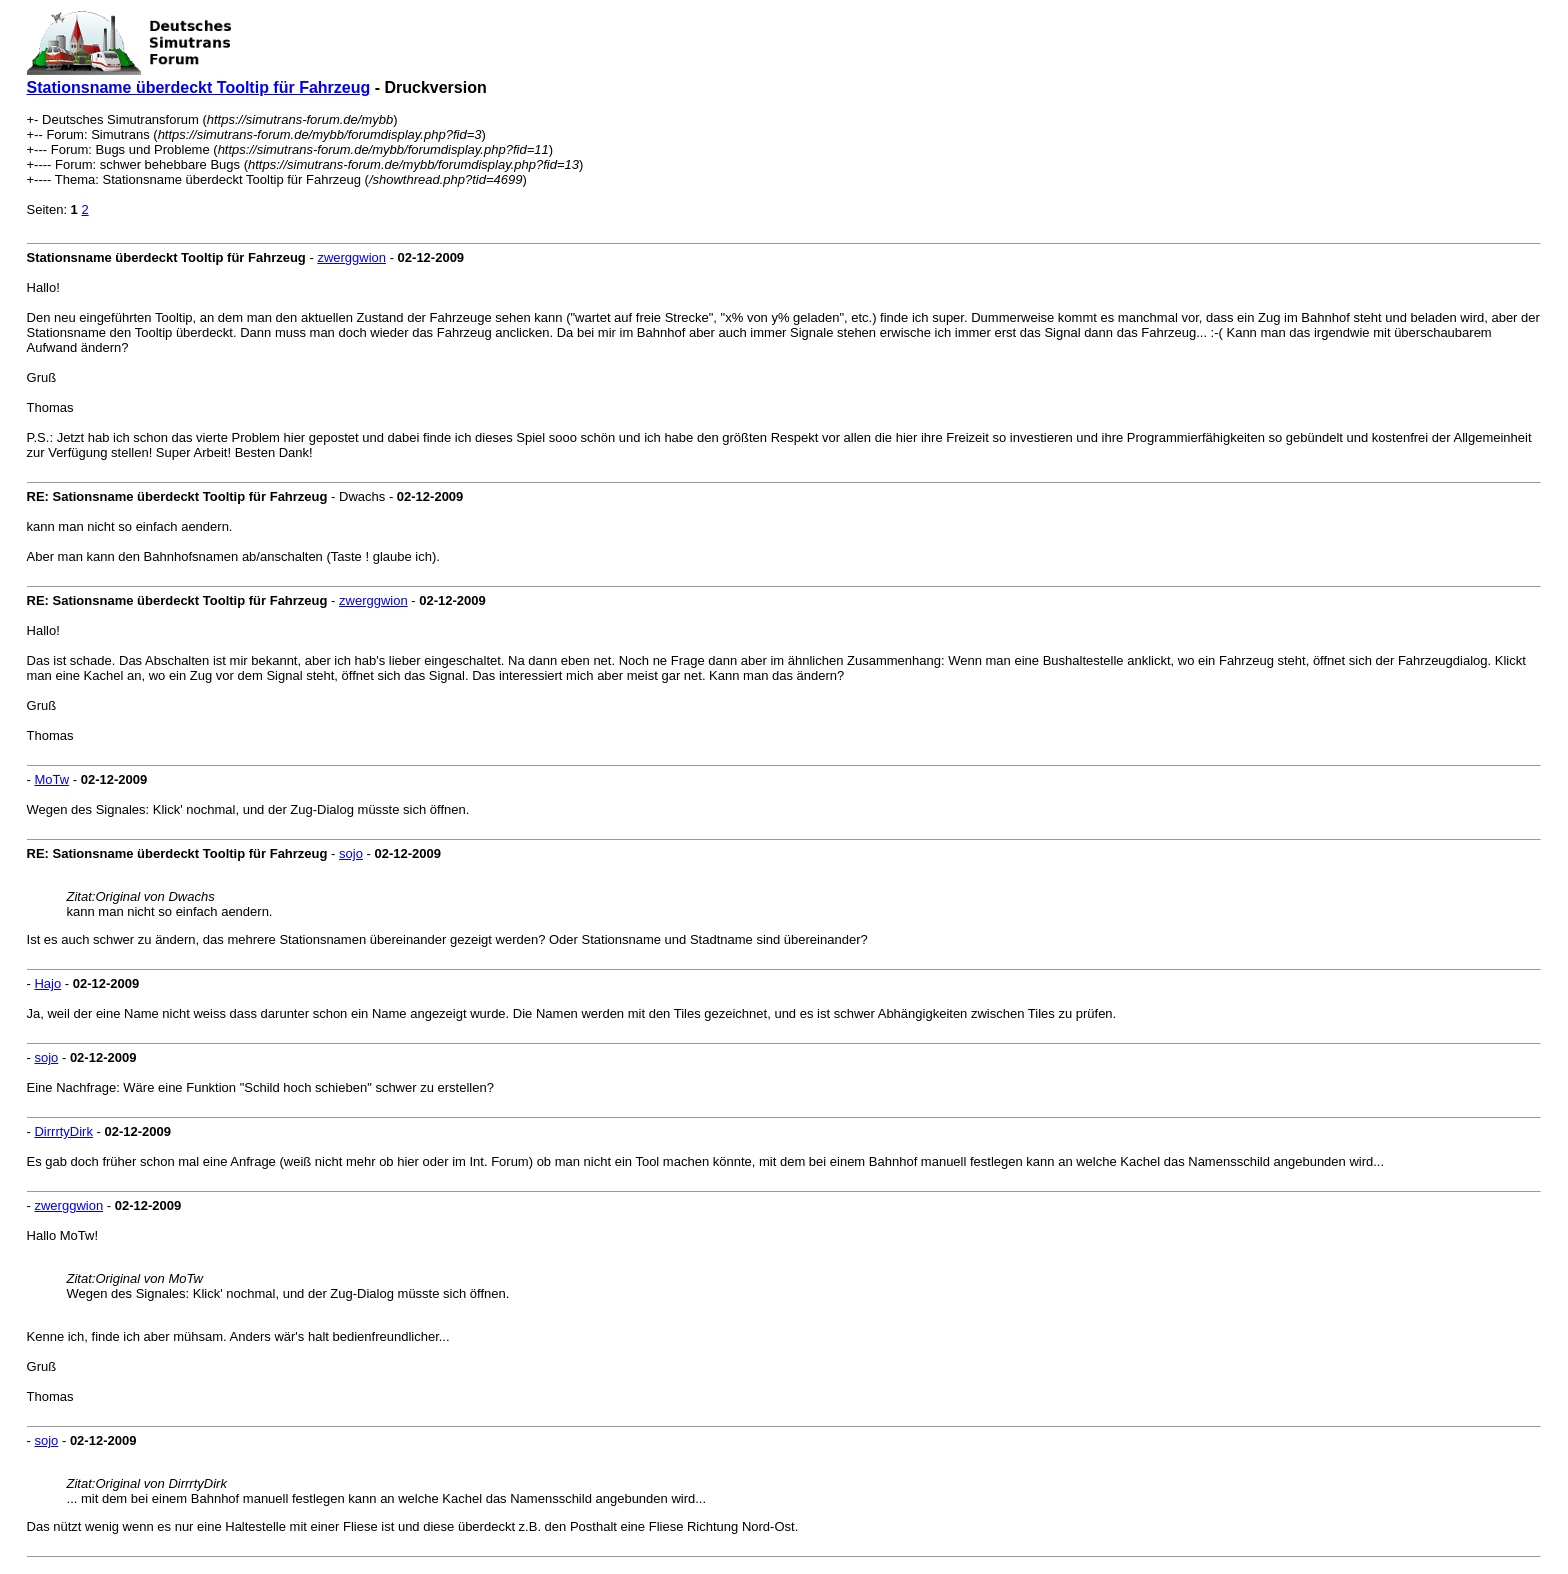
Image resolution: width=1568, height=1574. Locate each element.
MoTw (51, 779)
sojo (351, 853)
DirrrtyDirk (63, 1131)
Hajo (47, 983)
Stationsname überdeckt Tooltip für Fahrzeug (199, 87)
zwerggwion (351, 257)
